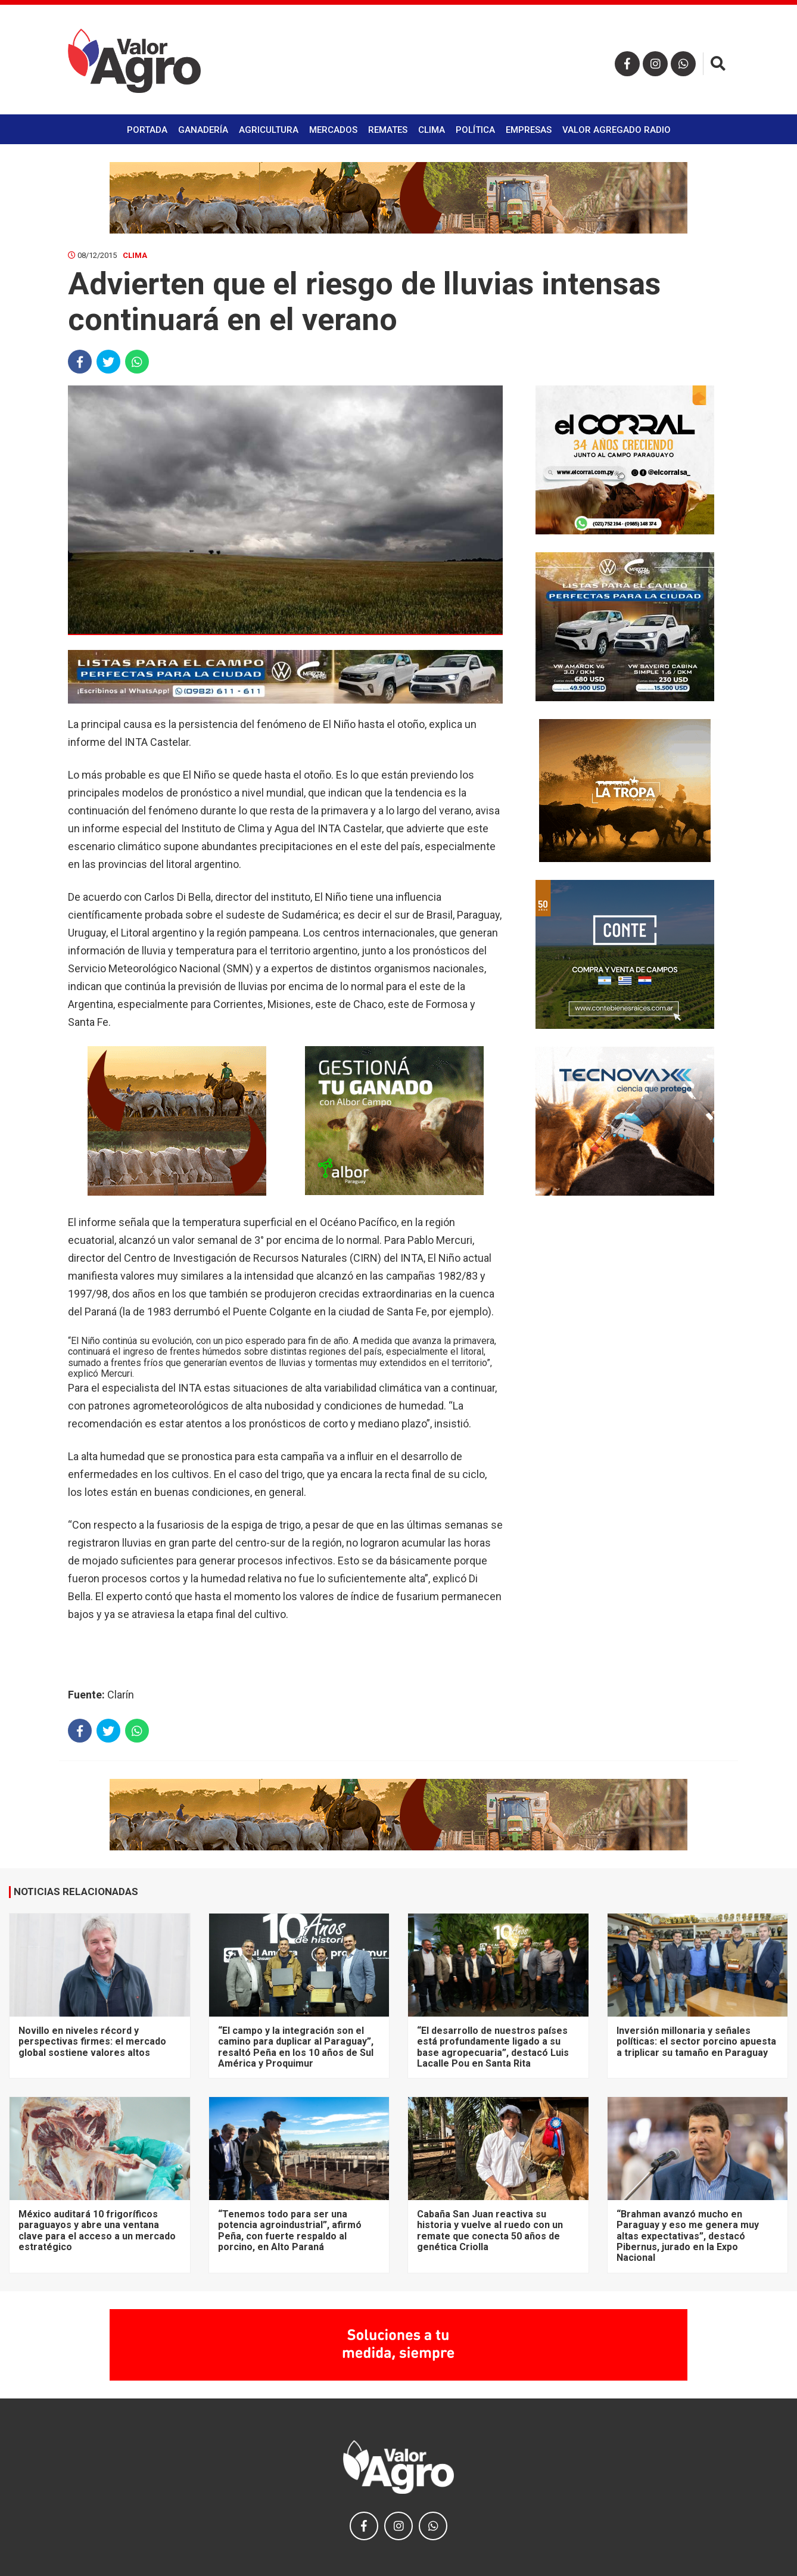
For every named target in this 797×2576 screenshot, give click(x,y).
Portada (147, 130)
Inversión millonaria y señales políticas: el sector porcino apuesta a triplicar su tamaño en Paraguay (696, 2041)
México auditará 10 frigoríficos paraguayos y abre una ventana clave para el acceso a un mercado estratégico (97, 2230)
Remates (387, 130)
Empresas (529, 130)
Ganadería (203, 130)
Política (475, 130)
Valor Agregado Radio (616, 130)
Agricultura (268, 130)
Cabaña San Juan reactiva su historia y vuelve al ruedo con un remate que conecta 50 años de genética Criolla (490, 2230)
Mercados (333, 130)
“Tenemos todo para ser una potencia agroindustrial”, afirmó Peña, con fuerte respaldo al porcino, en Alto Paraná (290, 2230)
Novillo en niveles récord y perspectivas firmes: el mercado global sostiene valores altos (92, 2041)
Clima (431, 130)
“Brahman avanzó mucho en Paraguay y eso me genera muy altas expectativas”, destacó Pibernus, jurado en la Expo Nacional (688, 2236)
